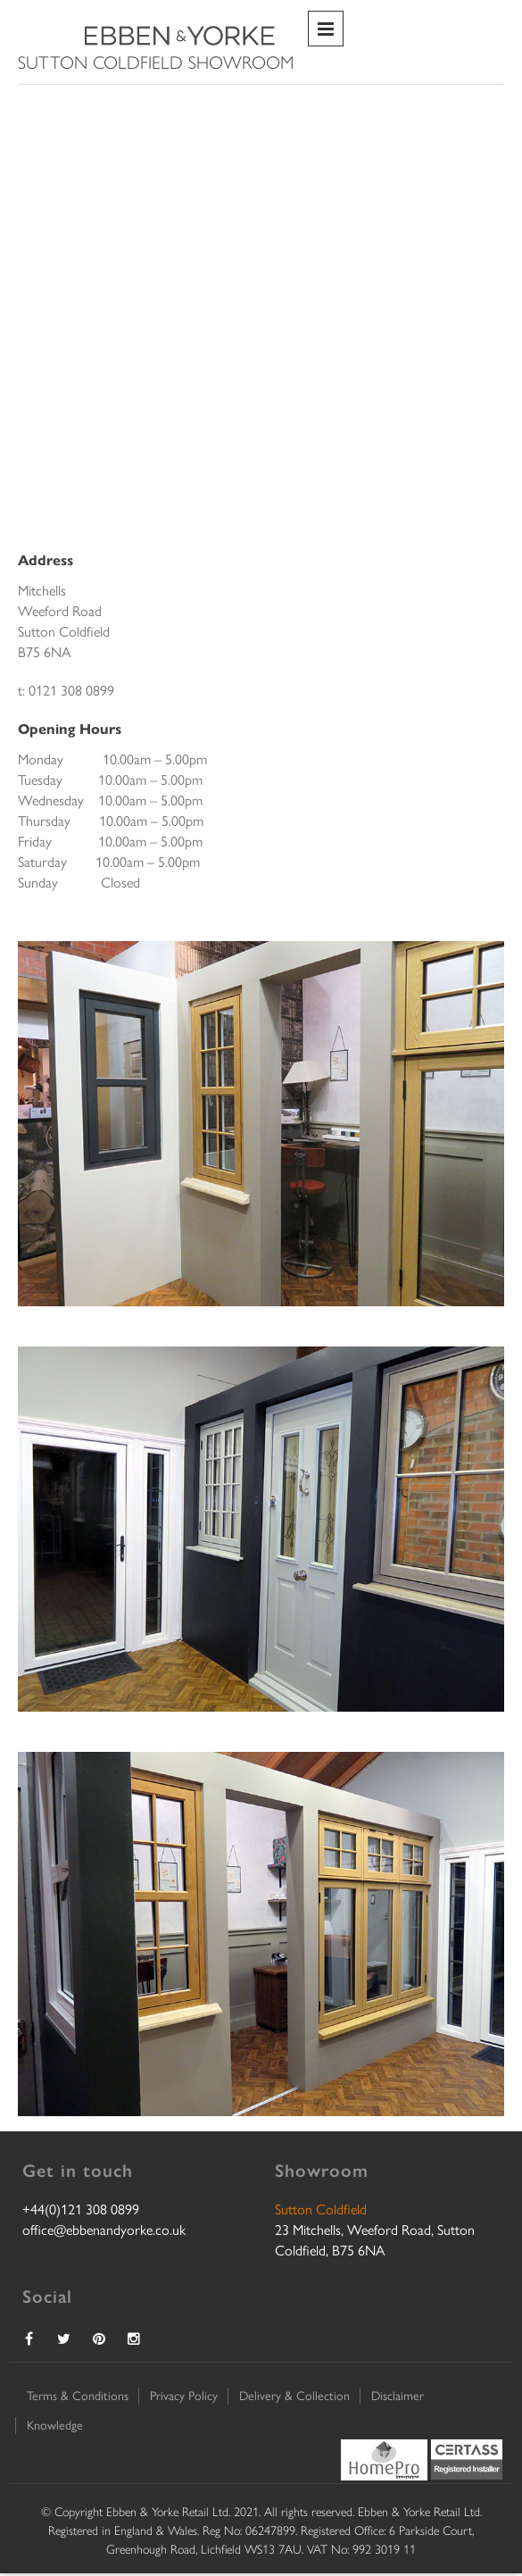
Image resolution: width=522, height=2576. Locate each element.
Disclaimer (397, 2395)
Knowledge (55, 2424)
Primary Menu (326, 28)
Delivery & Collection (294, 2395)
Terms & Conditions (77, 2395)
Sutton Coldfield (321, 2208)
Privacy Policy (184, 2395)
